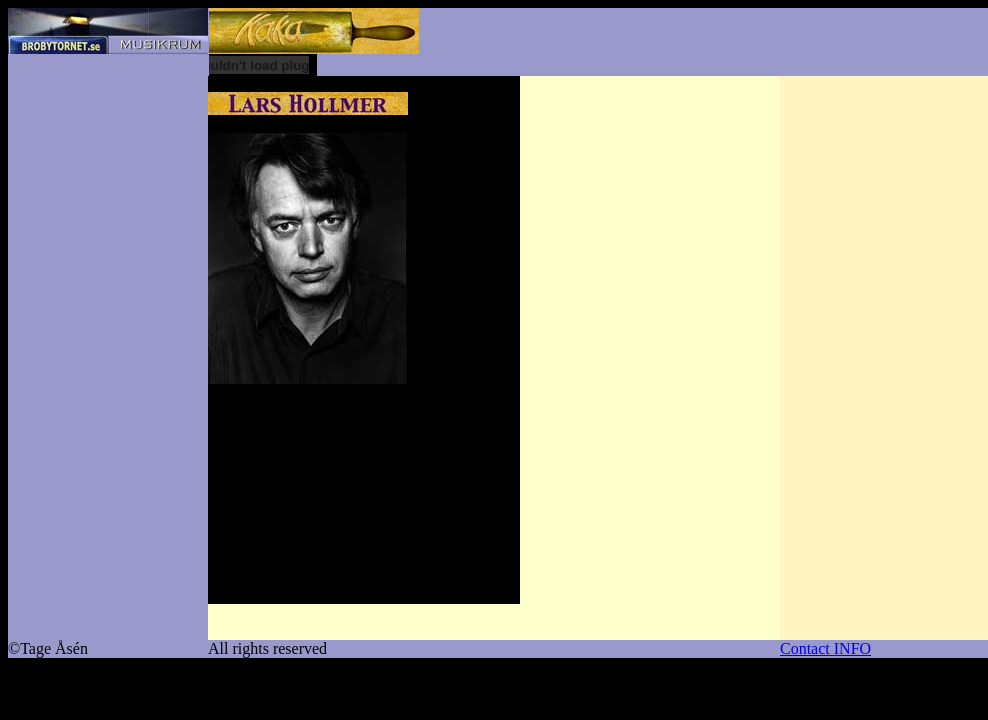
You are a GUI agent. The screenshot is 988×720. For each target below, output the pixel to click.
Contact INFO (825, 648)
